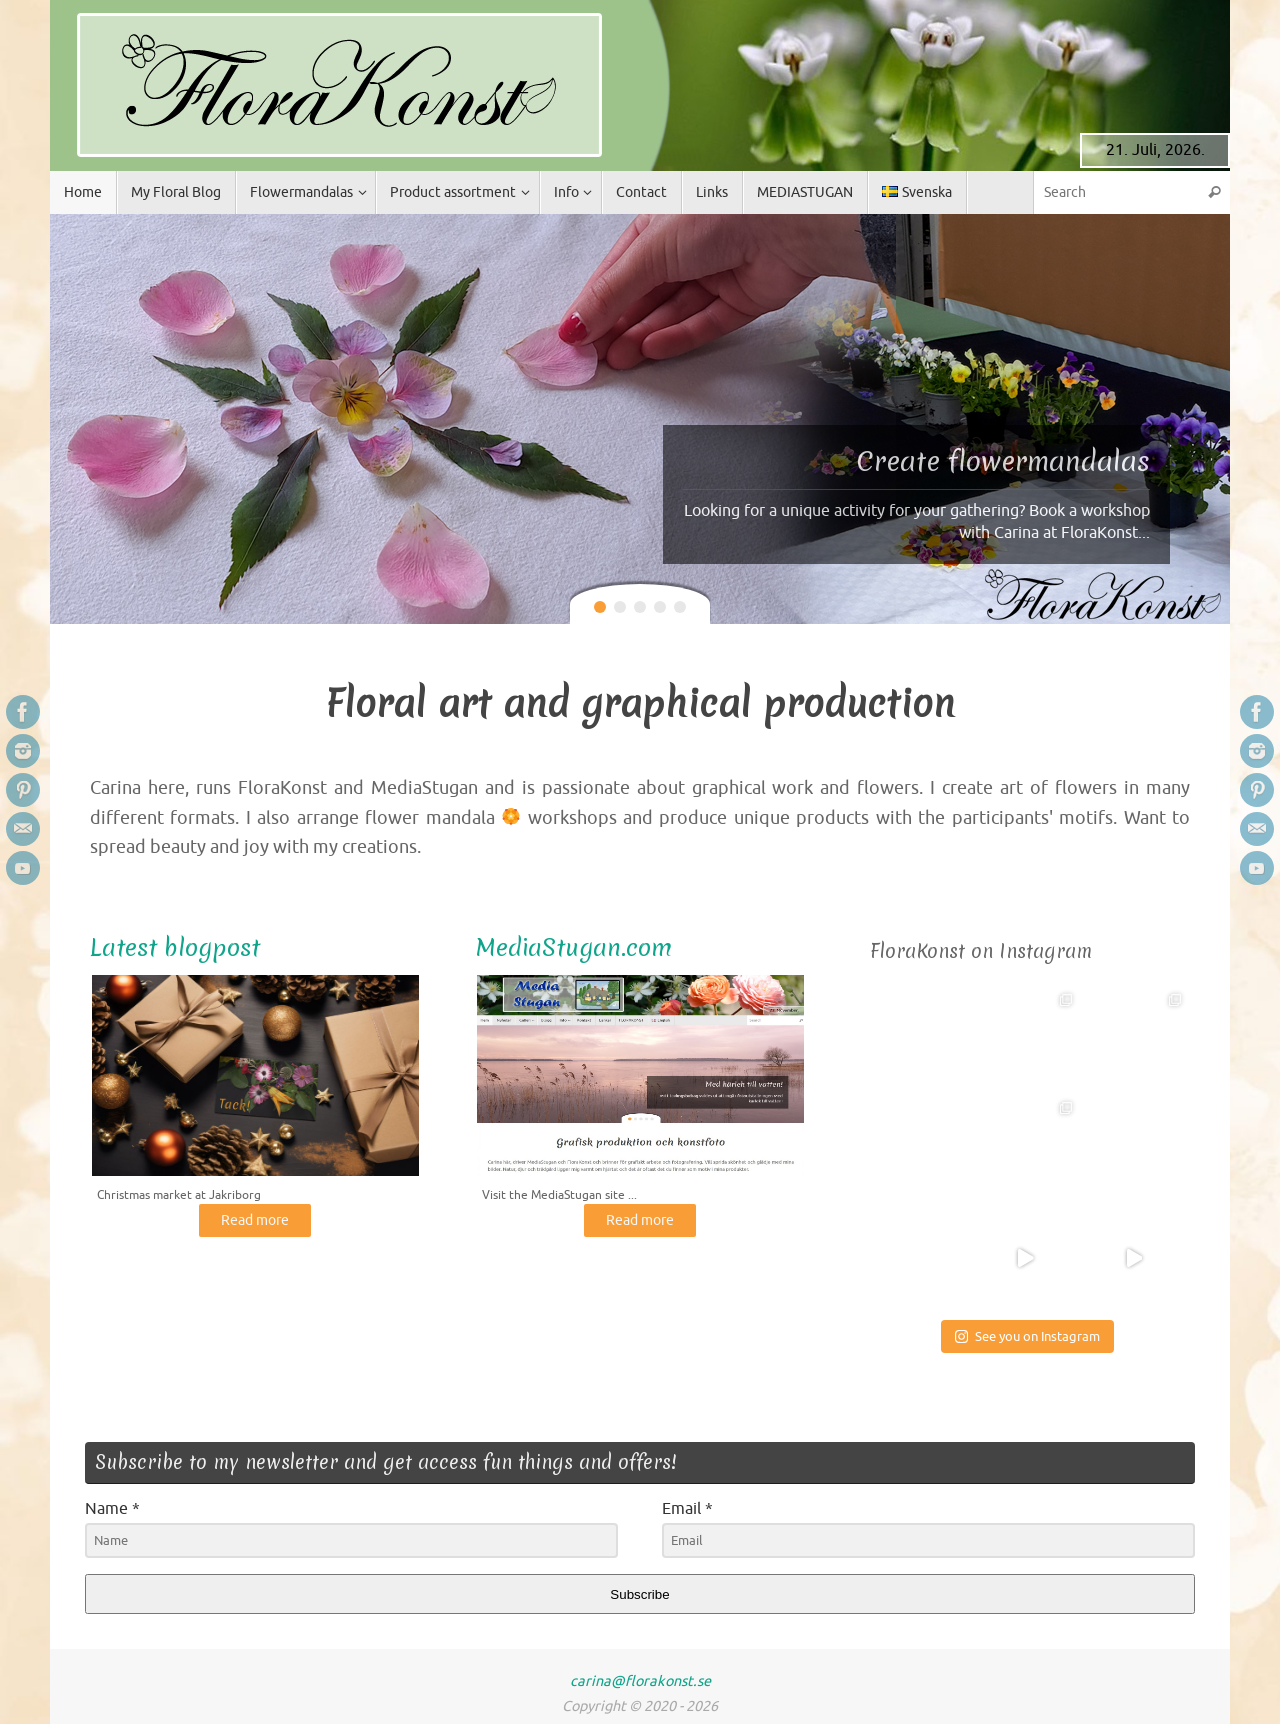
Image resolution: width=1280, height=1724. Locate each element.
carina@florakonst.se (640, 1681)
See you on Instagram (1027, 1336)
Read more (255, 1222)
